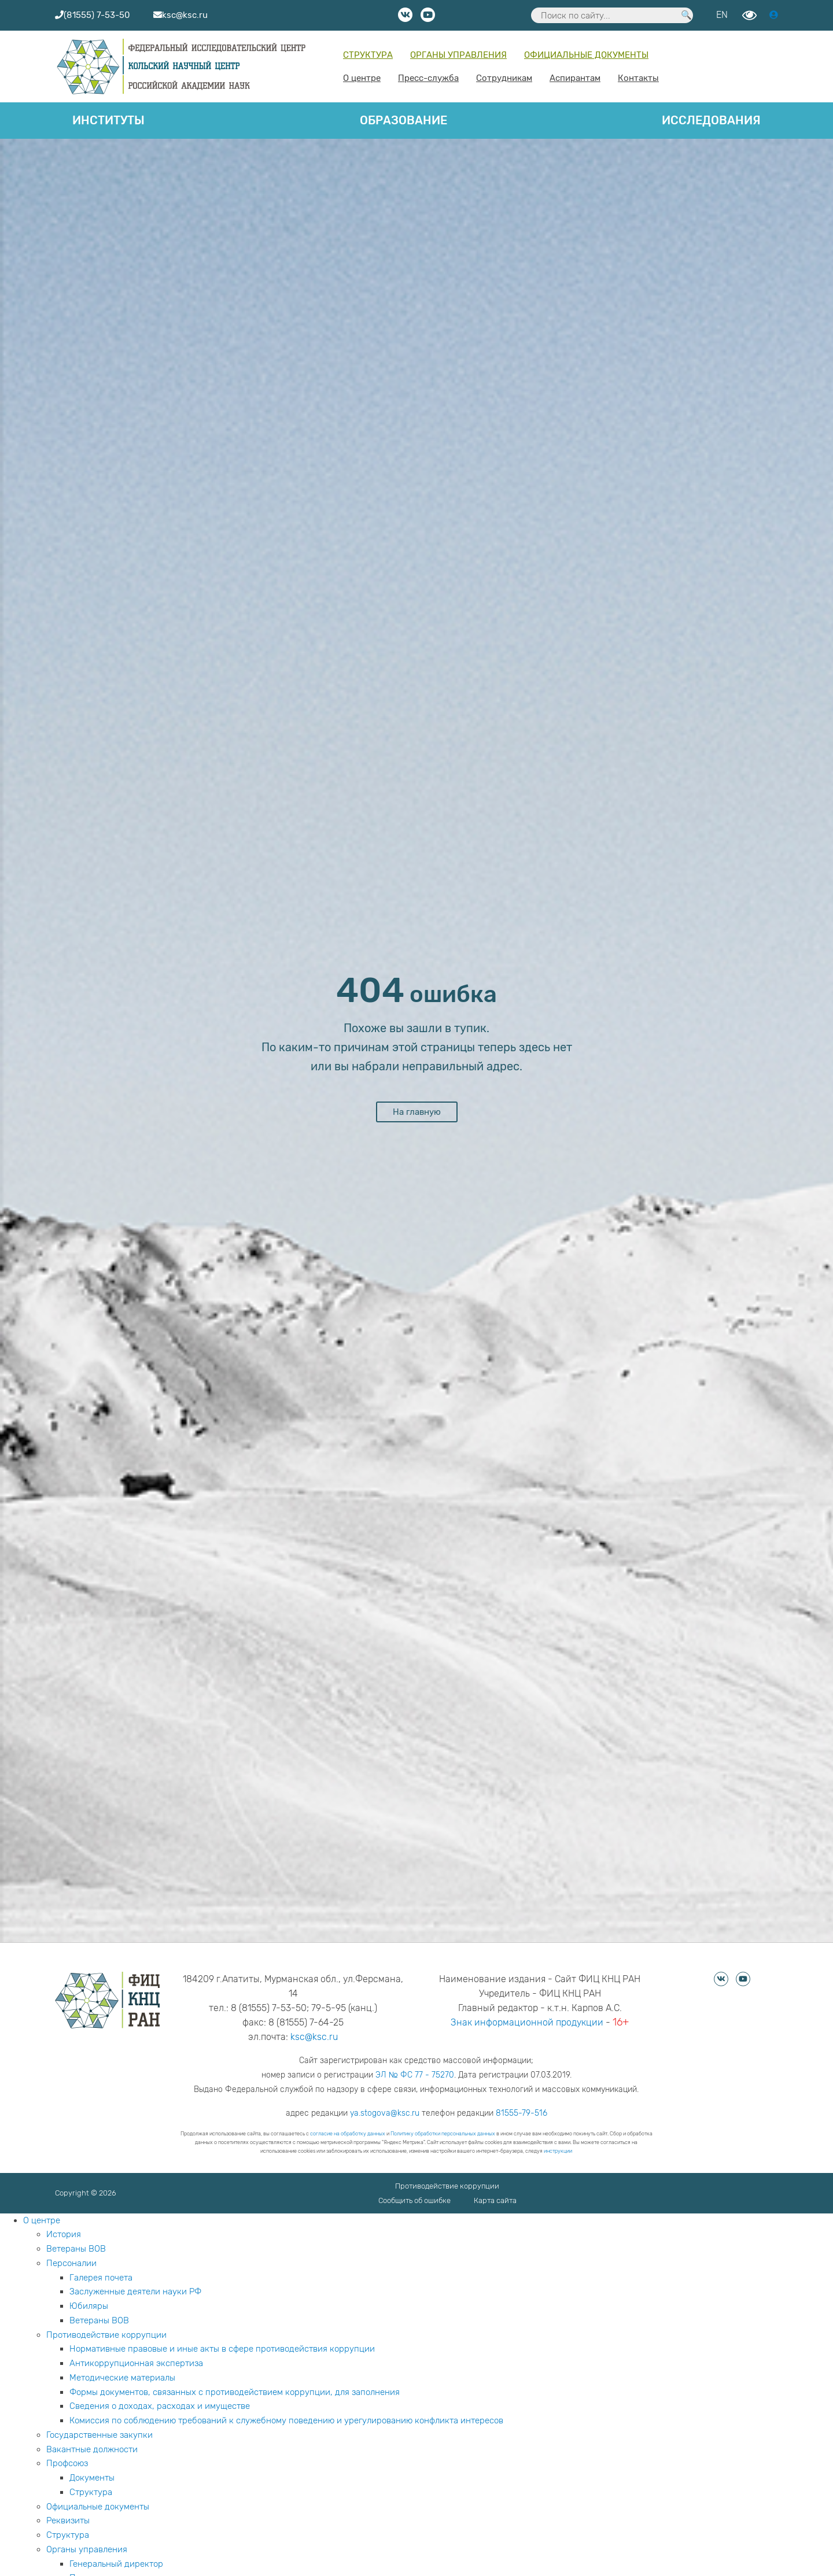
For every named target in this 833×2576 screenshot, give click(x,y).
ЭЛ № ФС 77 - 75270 (414, 2075)
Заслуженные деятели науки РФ (135, 2291)
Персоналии (71, 2263)
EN (722, 14)
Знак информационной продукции (527, 2022)
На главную (417, 1112)
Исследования (711, 120)
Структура (368, 55)
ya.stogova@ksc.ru (384, 2113)
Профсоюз (67, 2463)
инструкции (558, 2151)
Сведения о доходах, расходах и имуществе (159, 2406)
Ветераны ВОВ (76, 2249)
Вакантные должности (92, 2449)
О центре (362, 78)
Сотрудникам (504, 78)
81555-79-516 (521, 2113)
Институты (108, 120)
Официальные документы (586, 55)
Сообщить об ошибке (414, 2200)
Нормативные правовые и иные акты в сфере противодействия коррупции (222, 2349)
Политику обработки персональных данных (442, 2134)
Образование (403, 120)
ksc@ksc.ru (314, 2036)
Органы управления (458, 55)
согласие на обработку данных (347, 2134)
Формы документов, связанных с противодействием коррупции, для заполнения (234, 2392)
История (63, 2234)
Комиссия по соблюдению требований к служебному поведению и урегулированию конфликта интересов (286, 2420)
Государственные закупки (99, 2435)
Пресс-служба (428, 78)
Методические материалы (122, 2377)
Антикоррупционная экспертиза (136, 2363)
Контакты (638, 78)
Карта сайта (495, 2200)
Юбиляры (88, 2306)
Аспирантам (575, 78)
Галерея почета (100, 2277)
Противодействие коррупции (447, 2186)
